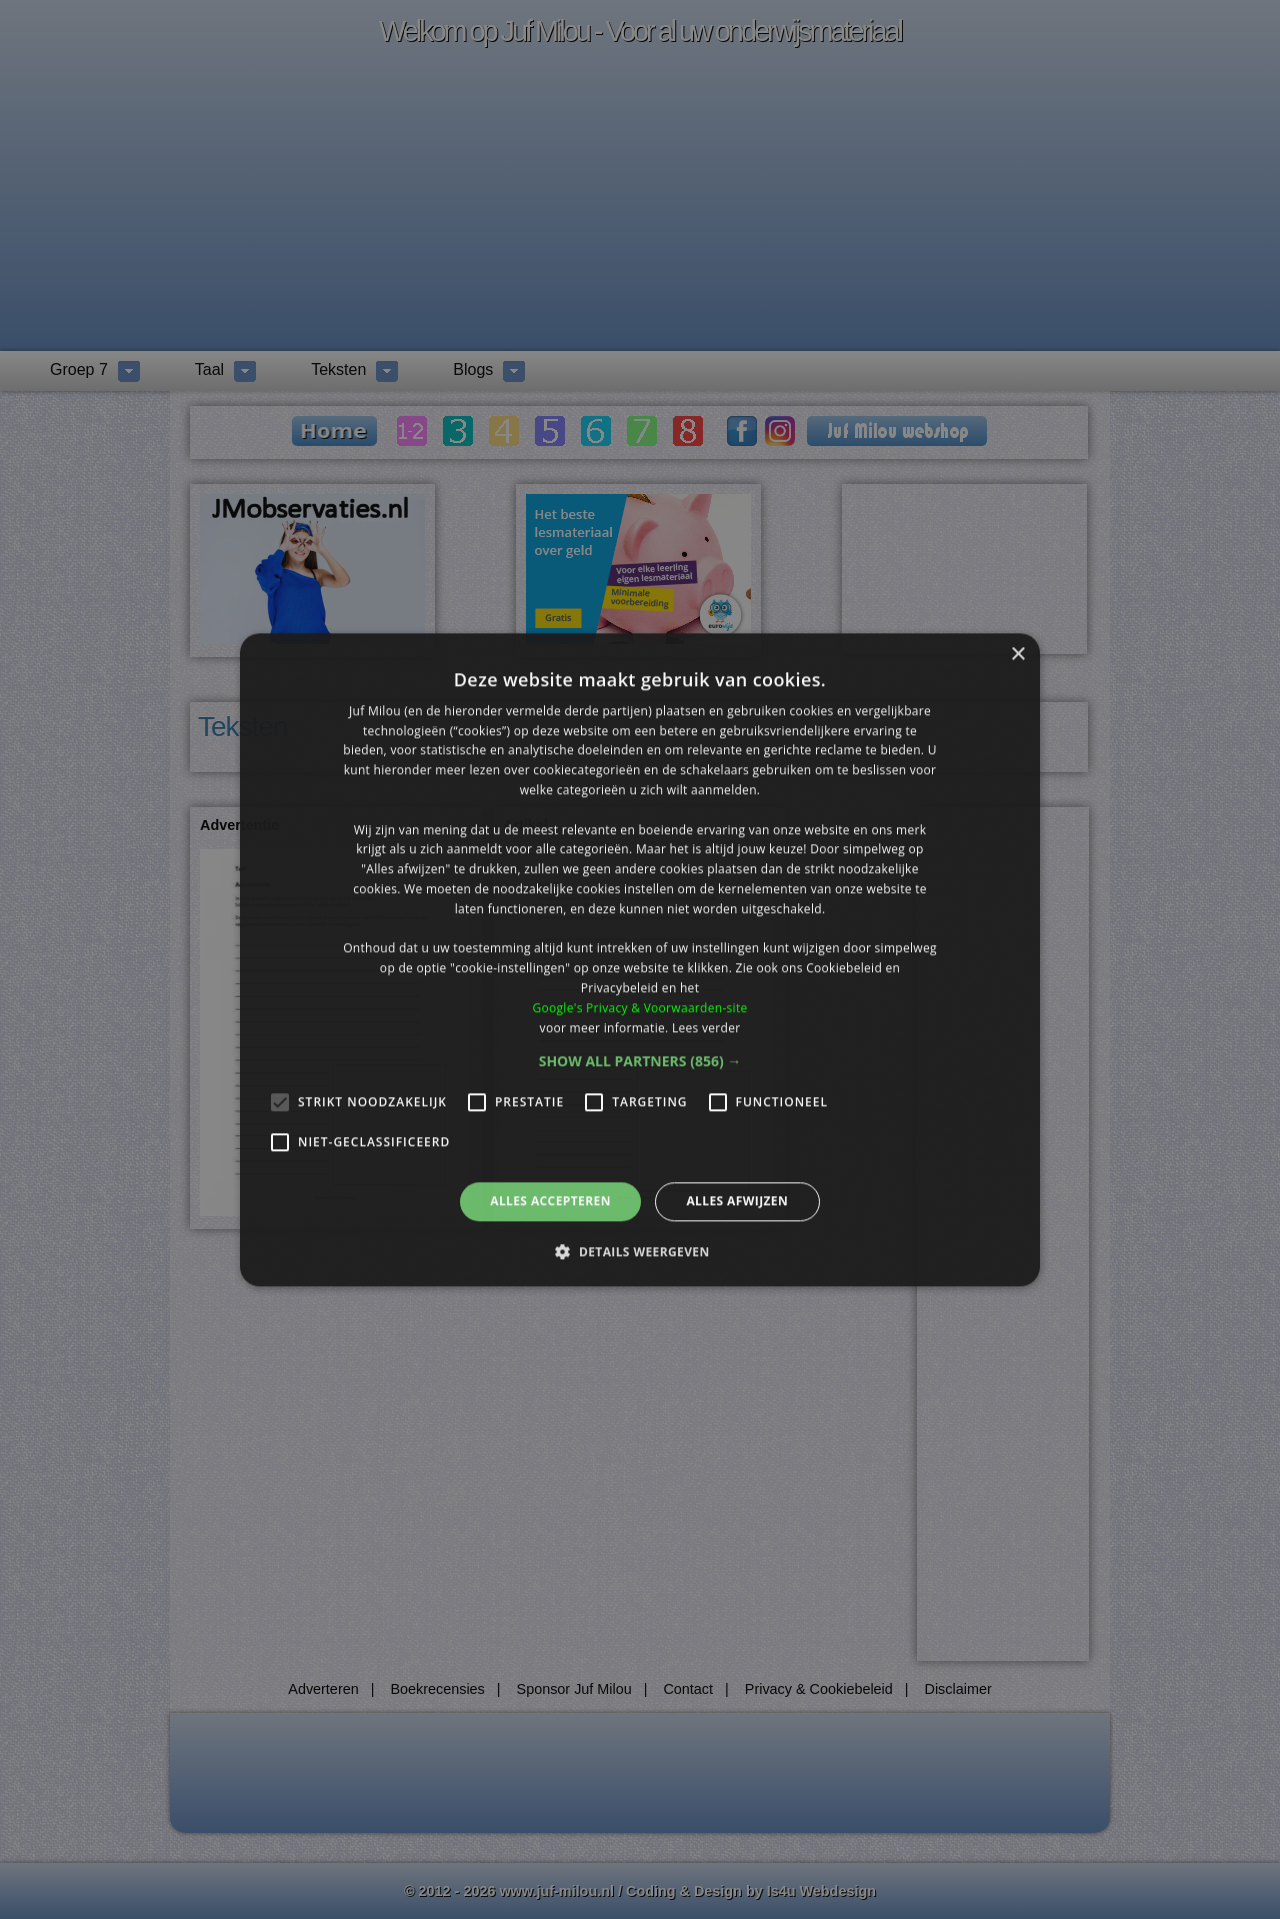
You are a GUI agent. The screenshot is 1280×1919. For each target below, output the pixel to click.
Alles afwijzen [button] (737, 1201)
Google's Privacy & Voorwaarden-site (639, 1007)
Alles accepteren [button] (550, 1201)
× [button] (1017, 654)
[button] (640, 1062)
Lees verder (706, 1027)
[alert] (640, 959)
